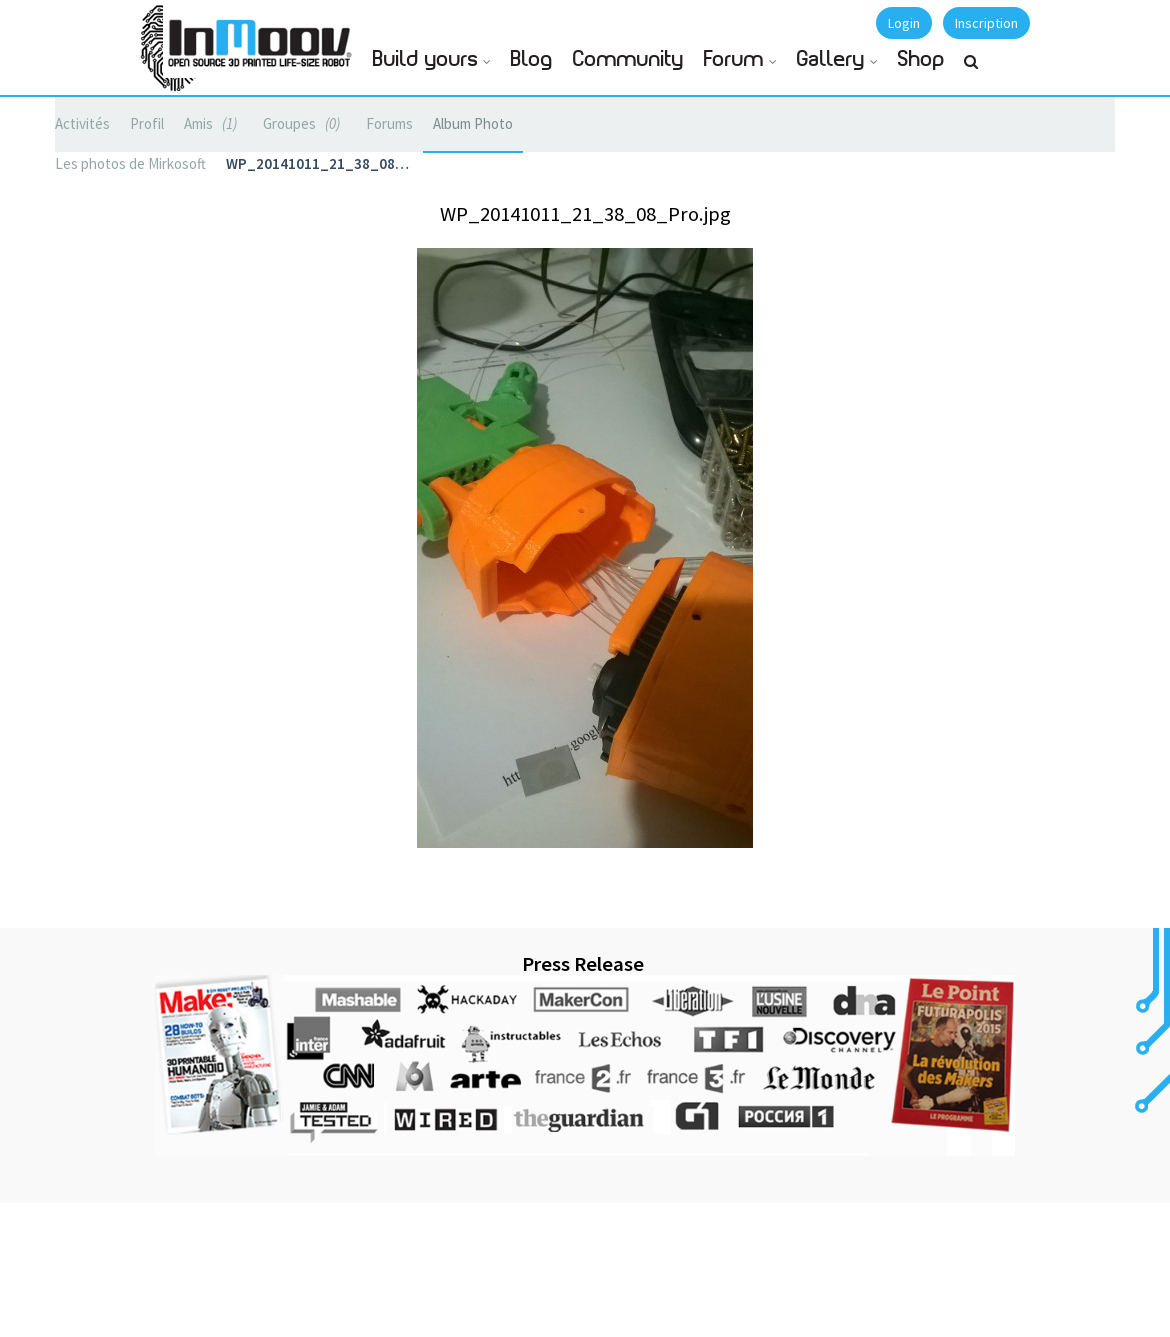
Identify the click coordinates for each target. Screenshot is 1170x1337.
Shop (921, 59)
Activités (82, 123)
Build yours (425, 59)
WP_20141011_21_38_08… (317, 163)
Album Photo (473, 123)
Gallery (831, 59)
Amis (213, 123)
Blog (532, 59)
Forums (389, 123)
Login (904, 23)
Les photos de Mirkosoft (130, 163)
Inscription (986, 23)
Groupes (304, 123)
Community (628, 59)
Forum (734, 59)
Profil (147, 123)
